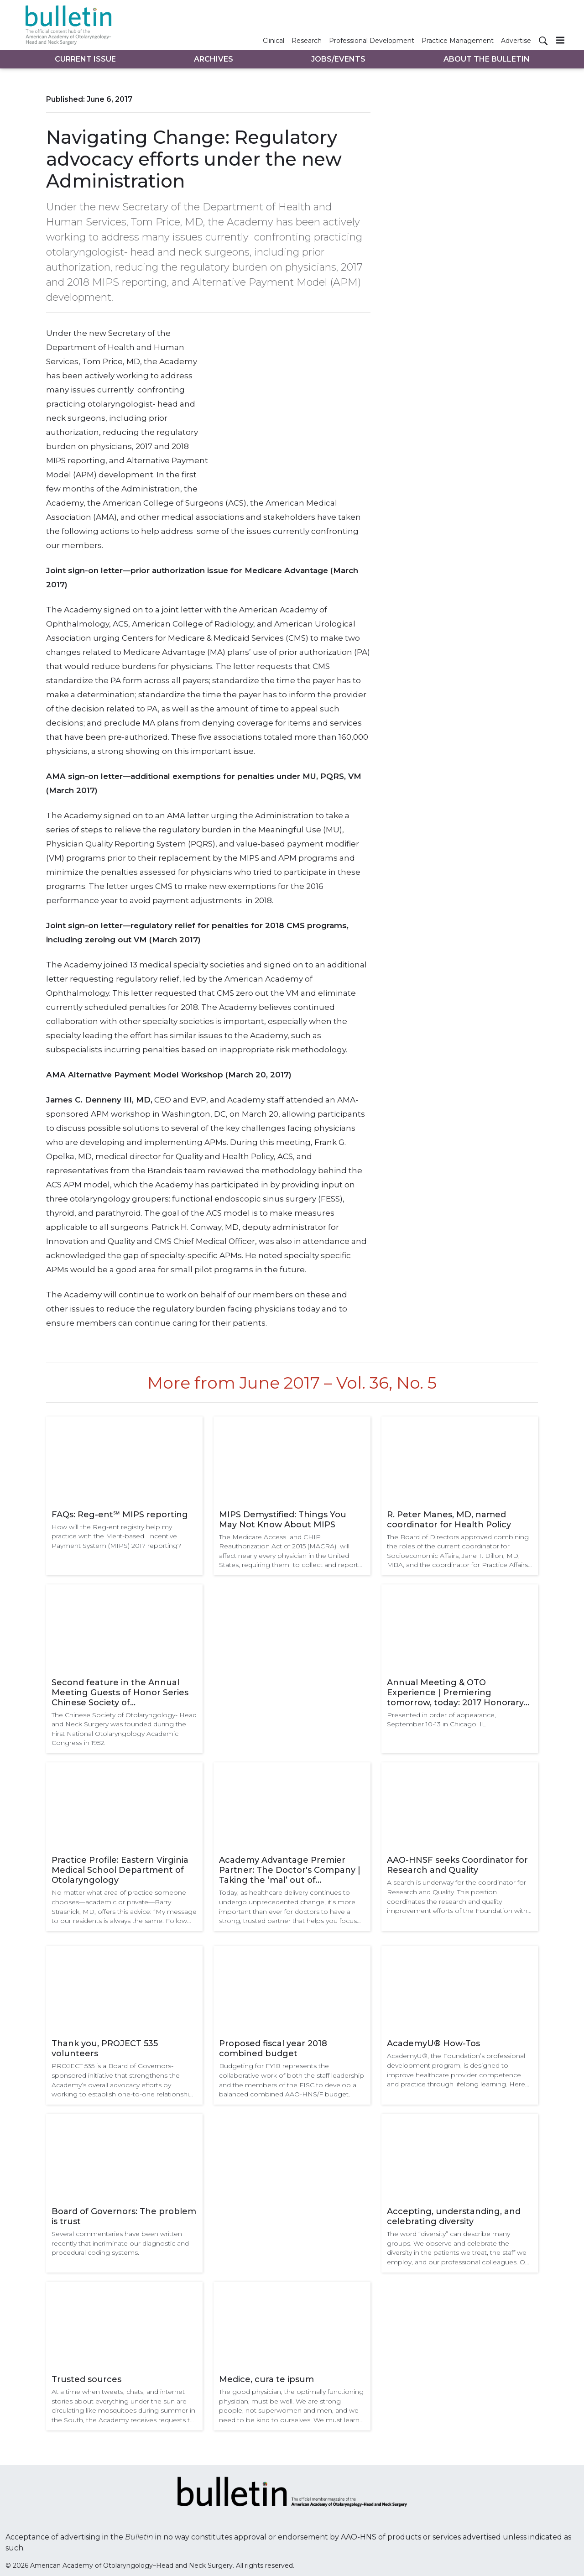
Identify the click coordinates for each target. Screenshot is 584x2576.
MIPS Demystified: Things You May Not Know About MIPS (282, 1520)
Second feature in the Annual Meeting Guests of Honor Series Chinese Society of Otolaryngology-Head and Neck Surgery (120, 1692)
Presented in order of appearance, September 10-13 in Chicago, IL (441, 1720)
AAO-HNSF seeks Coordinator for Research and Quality (457, 1865)
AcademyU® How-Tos (433, 2043)
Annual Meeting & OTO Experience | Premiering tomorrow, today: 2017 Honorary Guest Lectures (455, 1692)
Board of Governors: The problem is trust (124, 2216)
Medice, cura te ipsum (266, 2379)
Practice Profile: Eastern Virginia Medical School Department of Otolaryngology (120, 1870)
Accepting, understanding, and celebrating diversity (454, 2216)
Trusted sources (86, 2379)
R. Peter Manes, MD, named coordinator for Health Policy (449, 1520)
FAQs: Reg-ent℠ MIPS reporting (120, 1515)
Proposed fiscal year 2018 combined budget (273, 2048)
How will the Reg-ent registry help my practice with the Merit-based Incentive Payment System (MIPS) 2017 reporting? (116, 1536)
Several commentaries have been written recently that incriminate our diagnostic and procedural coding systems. (120, 2243)
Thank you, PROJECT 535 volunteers (105, 2048)
